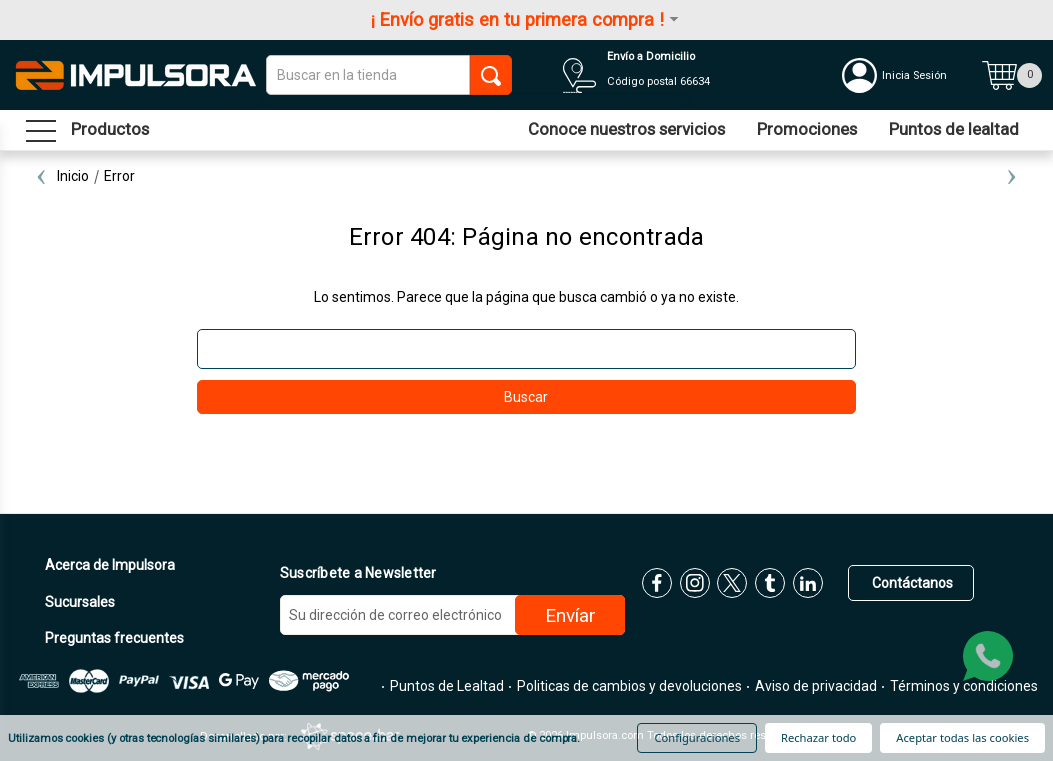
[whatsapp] (988, 656)
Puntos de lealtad (954, 129)
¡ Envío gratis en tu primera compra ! (526, 19)
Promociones (807, 129)
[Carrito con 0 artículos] (1012, 75)
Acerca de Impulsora (108, 565)
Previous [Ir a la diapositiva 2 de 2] (41, 176)
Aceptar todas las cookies (962, 737)
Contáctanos (911, 583)
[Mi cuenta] (907, 75)
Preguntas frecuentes (113, 638)
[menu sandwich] (87, 130)
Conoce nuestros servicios (626, 129)
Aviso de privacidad (814, 686)
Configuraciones (697, 737)
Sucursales (78, 602)
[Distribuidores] (687, 75)
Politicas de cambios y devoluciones (628, 686)
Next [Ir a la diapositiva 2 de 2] (1012, 176)
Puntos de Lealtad (445, 686)
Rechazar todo (818, 737)
